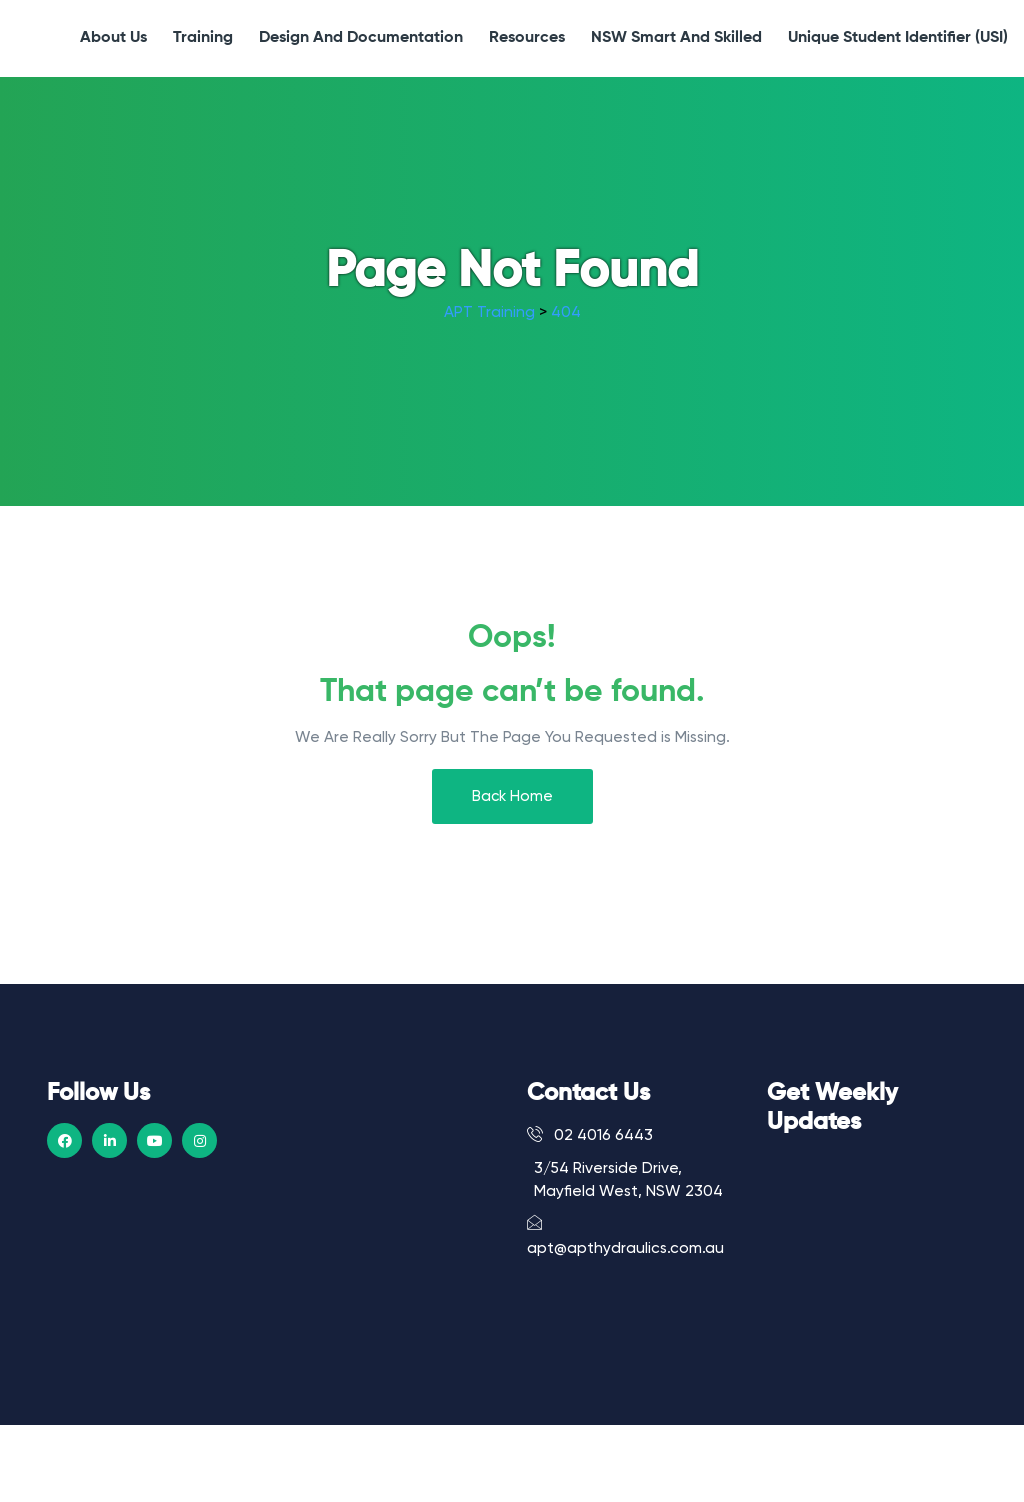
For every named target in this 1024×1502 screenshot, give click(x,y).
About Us (113, 38)
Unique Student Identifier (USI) (898, 38)
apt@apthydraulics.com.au (625, 1235)
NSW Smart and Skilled (676, 38)
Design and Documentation (361, 38)
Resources (527, 38)
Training (203, 38)
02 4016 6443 (590, 1135)
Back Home (512, 796)
